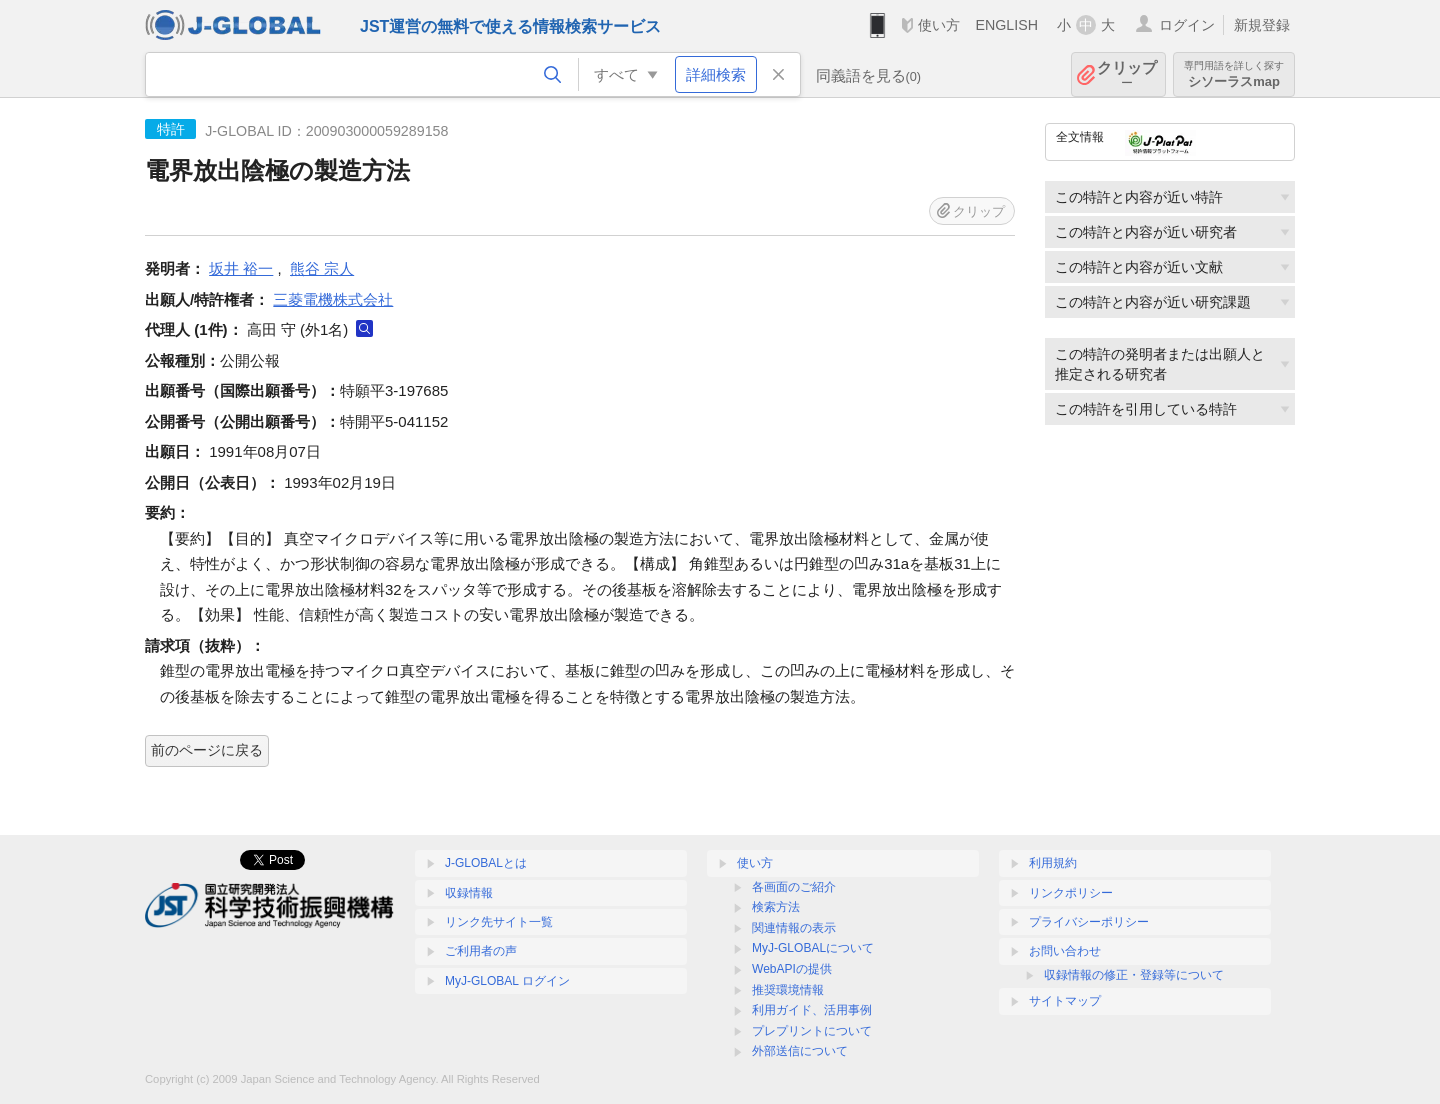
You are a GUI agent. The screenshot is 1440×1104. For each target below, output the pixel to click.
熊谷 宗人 (322, 268)
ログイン (1187, 25)
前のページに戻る (207, 750)
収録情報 (469, 893)
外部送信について (800, 1051)
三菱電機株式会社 (333, 299)
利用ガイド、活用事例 (812, 1010)
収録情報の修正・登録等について (1134, 975)
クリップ (1127, 74)
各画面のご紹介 (794, 887)
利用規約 (1053, 863)
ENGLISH (1006, 25)
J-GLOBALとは (486, 863)
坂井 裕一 (241, 268)
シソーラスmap (1234, 74)
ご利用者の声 (481, 951)
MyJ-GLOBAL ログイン (507, 981)
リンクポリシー (1071, 893)
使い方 (939, 25)
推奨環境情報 (788, 990)
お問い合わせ (1065, 951)
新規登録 (1262, 25)
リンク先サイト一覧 (499, 922)
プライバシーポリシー (1089, 922)
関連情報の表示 (794, 928)
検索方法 (776, 907)
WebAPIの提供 (792, 969)
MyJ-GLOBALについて (813, 948)
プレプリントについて (812, 1031)
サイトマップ (1065, 1001)
